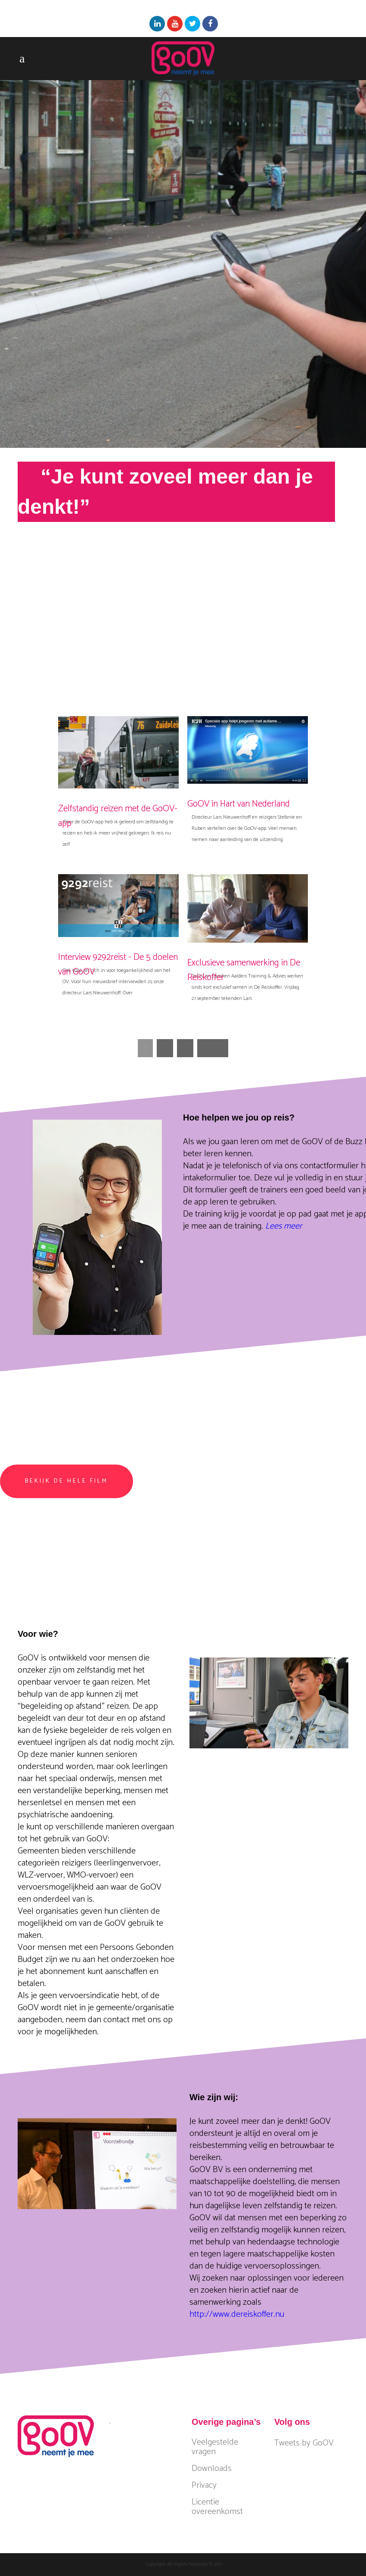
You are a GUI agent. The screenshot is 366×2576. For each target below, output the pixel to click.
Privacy (204, 2485)
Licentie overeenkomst (217, 2507)
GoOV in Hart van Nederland (238, 804)
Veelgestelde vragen (215, 2447)
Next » (213, 1048)
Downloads (212, 2469)
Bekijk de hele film (66, 1481)
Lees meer (283, 1226)
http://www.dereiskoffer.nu (236, 2314)
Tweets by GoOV (304, 2443)
